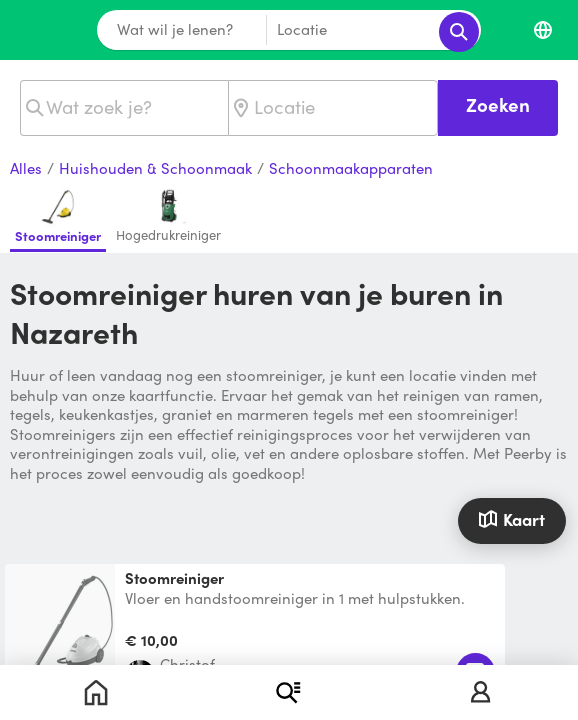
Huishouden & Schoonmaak (155, 169)
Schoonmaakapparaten (351, 169)
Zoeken (498, 104)
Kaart (511, 519)
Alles (26, 169)
